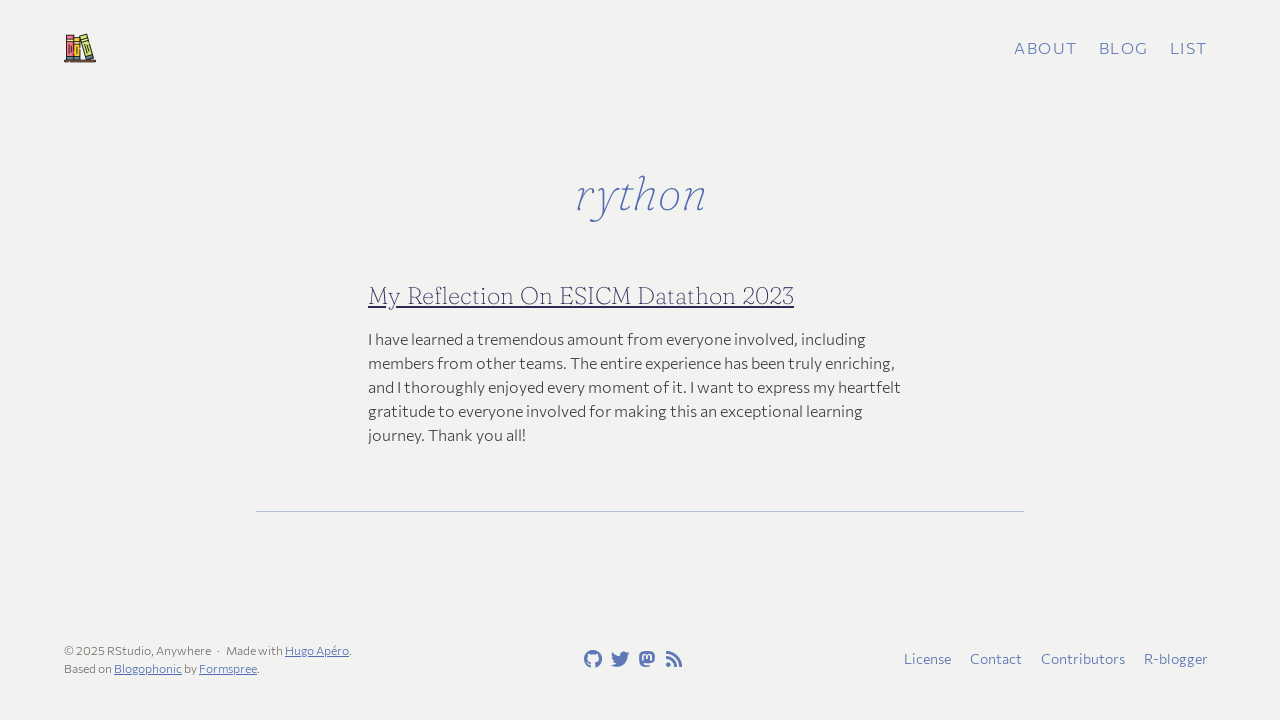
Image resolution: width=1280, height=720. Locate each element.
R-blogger (1176, 658)
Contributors (1083, 658)
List (1189, 47)
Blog (1124, 47)
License (927, 658)
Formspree (228, 668)
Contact (996, 658)
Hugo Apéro (317, 650)
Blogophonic (148, 668)
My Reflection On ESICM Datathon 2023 (581, 295)
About (1046, 47)
